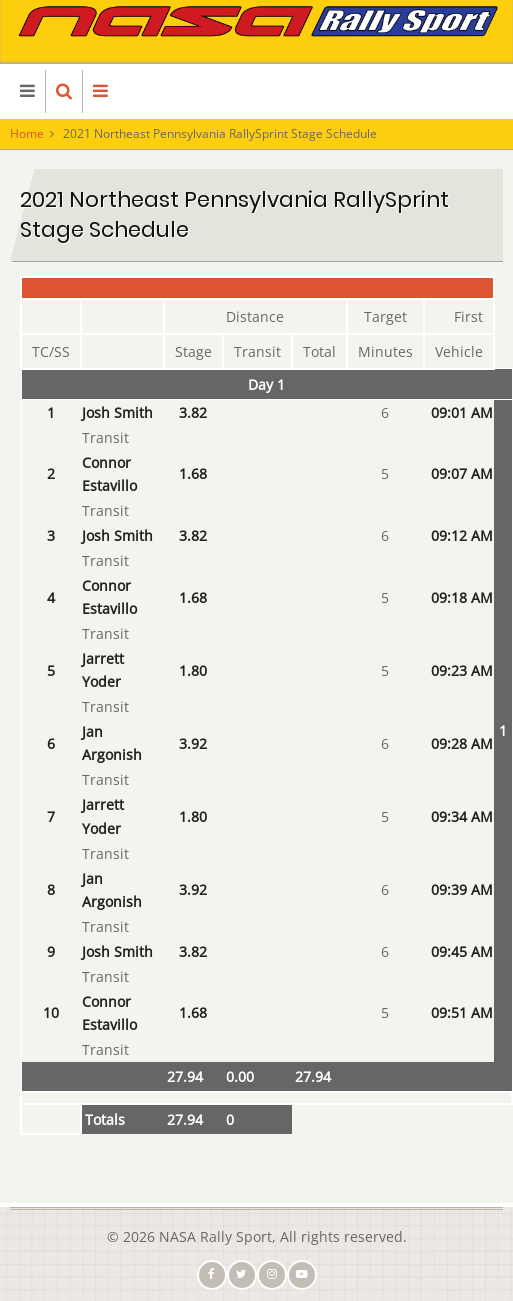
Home (27, 133)
